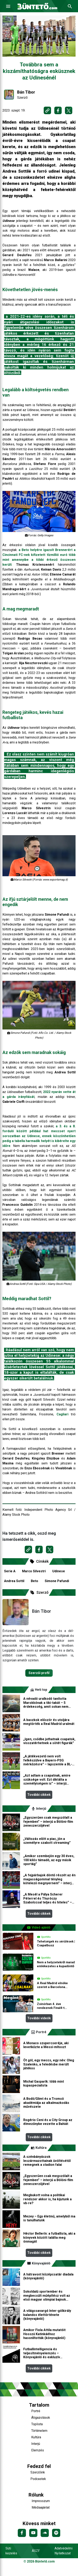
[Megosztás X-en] (68, 110)
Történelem (39, 2431)
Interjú (35, 2444)
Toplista (37, 2424)
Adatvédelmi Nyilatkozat (63, 2550)
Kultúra (36, 2437)
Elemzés (37, 2450)
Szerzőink (37, 2472)
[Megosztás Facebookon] (58, 110)
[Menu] (8, 6)
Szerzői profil (39, 1673)
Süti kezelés (11, 2550)
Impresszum (41, 2501)
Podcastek (38, 2479)
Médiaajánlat (41, 2507)
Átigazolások (40, 2418)
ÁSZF (36, 2551)
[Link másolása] (47, 110)
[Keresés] (70, 6)
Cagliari (62, 1414)
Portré (35, 2411)
